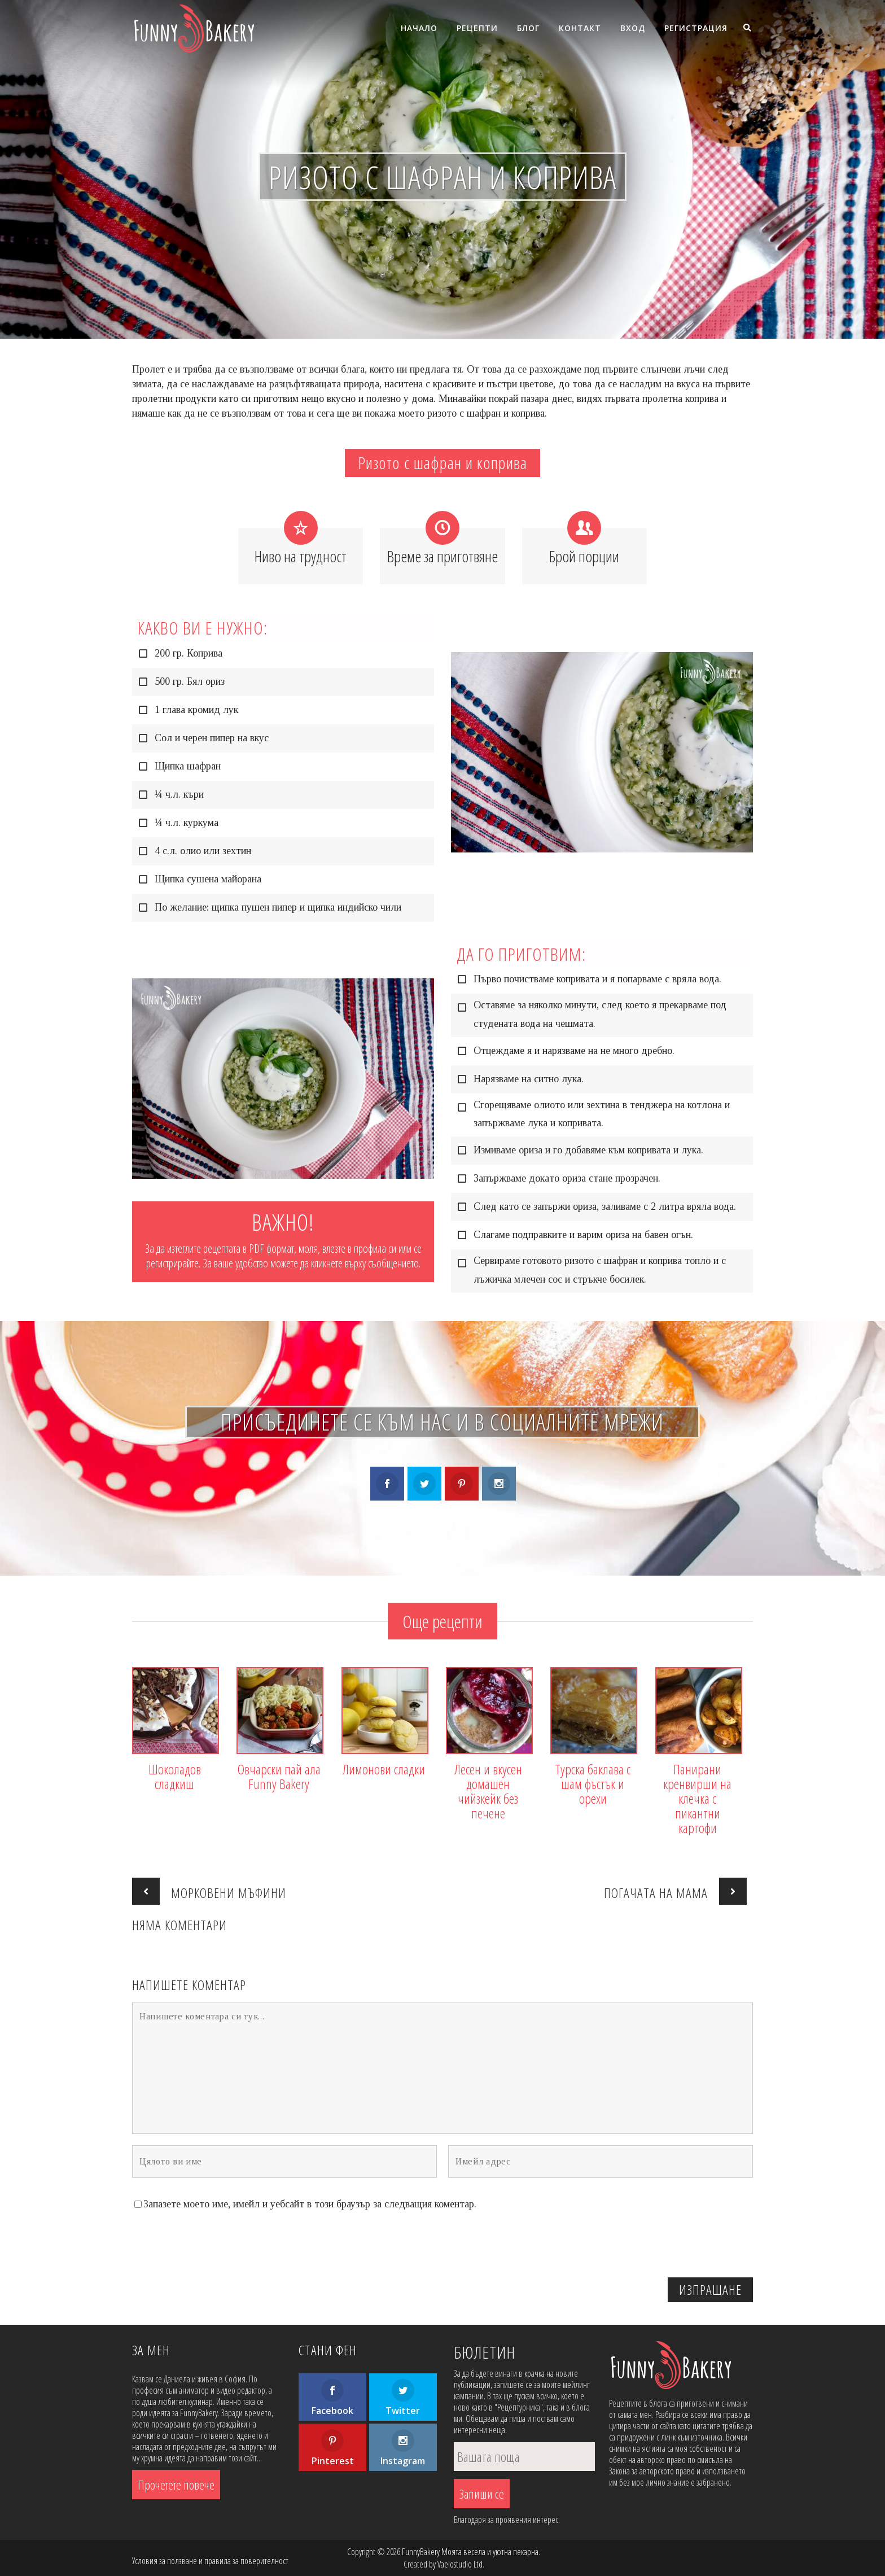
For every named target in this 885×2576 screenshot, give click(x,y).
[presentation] (667, 2246)
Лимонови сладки (384, 1769)
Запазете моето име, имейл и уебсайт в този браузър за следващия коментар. (309, 2204)
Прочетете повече (176, 2484)
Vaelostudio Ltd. (460, 2564)
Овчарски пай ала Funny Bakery (279, 1776)
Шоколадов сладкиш (174, 1776)
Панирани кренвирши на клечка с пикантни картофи (697, 1798)
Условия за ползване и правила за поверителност (210, 2561)
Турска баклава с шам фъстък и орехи (592, 1784)
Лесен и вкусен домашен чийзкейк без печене (488, 1791)
